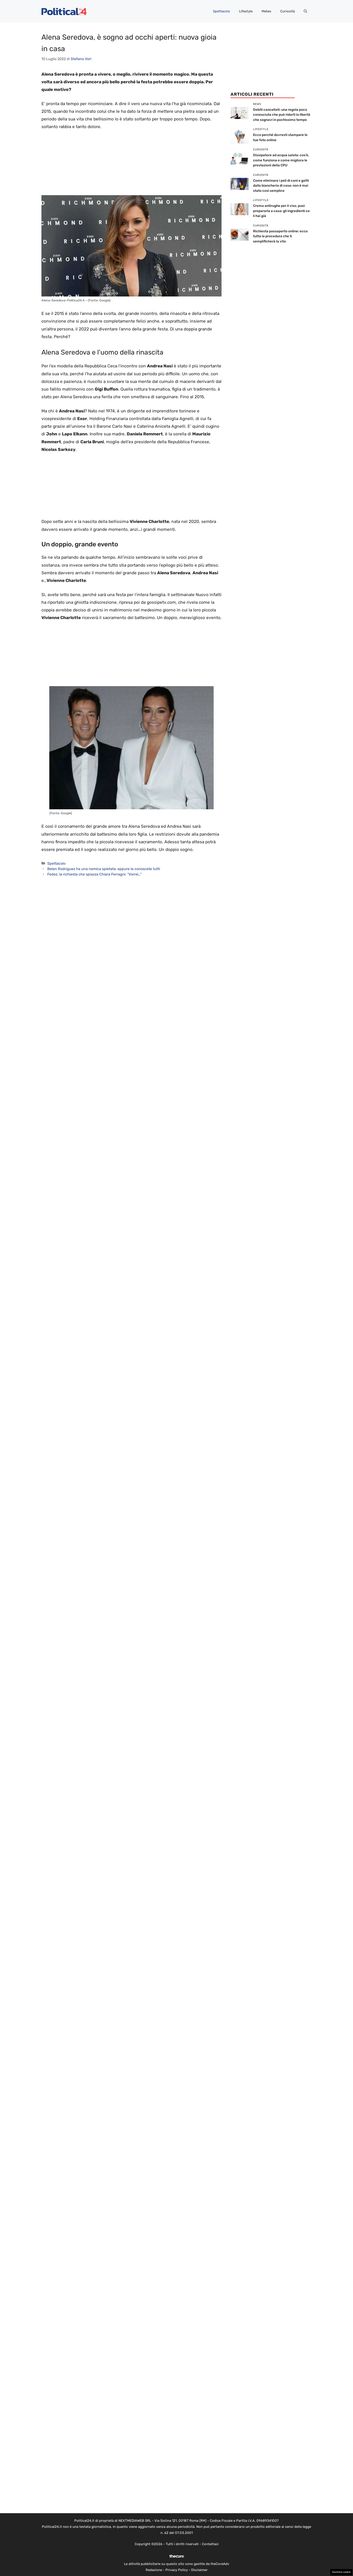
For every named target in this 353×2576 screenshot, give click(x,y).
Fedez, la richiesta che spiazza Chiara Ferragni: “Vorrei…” (94, 874)
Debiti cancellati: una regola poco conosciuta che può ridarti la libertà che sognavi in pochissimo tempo (281, 115)
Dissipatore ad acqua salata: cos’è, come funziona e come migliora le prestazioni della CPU (281, 160)
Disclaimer (199, 2570)
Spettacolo (221, 11)
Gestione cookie (341, 2572)
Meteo (266, 11)
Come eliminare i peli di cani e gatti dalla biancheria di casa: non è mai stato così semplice (281, 186)
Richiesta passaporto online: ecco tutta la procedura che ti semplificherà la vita (280, 236)
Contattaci (210, 2544)
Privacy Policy (176, 2570)
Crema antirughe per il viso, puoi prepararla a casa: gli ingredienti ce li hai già (281, 211)
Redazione (154, 2570)
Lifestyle (246, 11)
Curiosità (287, 11)
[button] (305, 11)
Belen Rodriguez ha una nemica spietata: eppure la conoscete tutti (103, 869)
